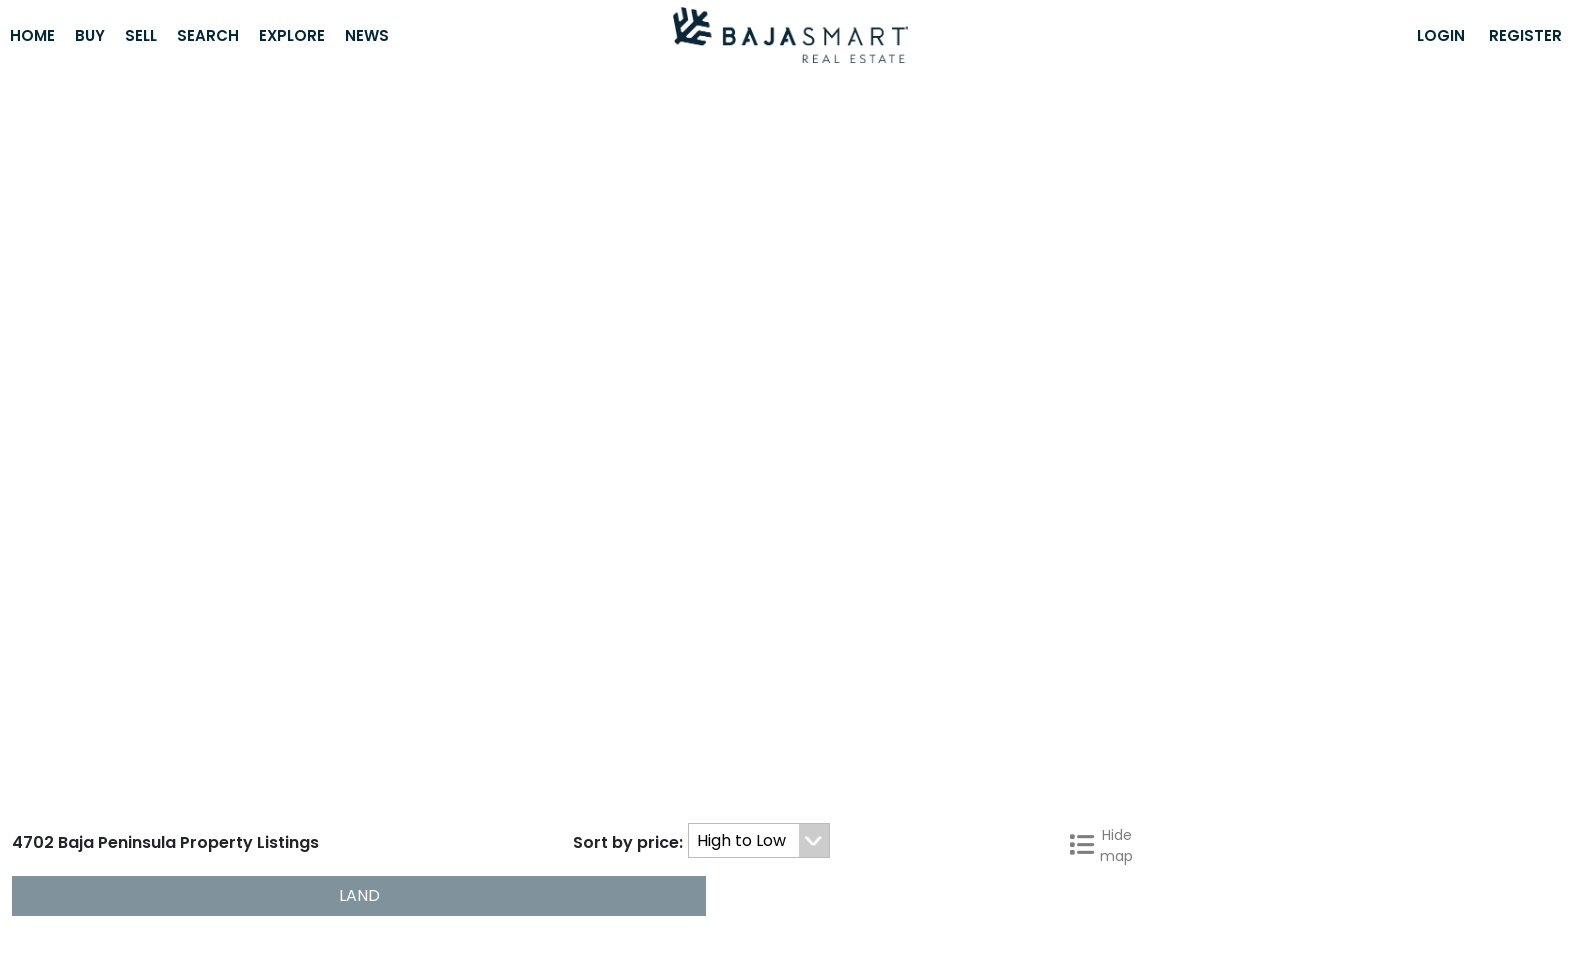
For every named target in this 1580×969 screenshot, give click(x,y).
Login (1441, 35)
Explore (292, 35)
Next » (1544, 823)
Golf (809, 888)
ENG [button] (869, 920)
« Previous (972, 823)
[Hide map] (1550, 197)
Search (208, 35)
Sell (141, 35)
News (367, 35)
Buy (90, 35)
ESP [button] (925, 920)
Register (1525, 35)
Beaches (878, 888)
